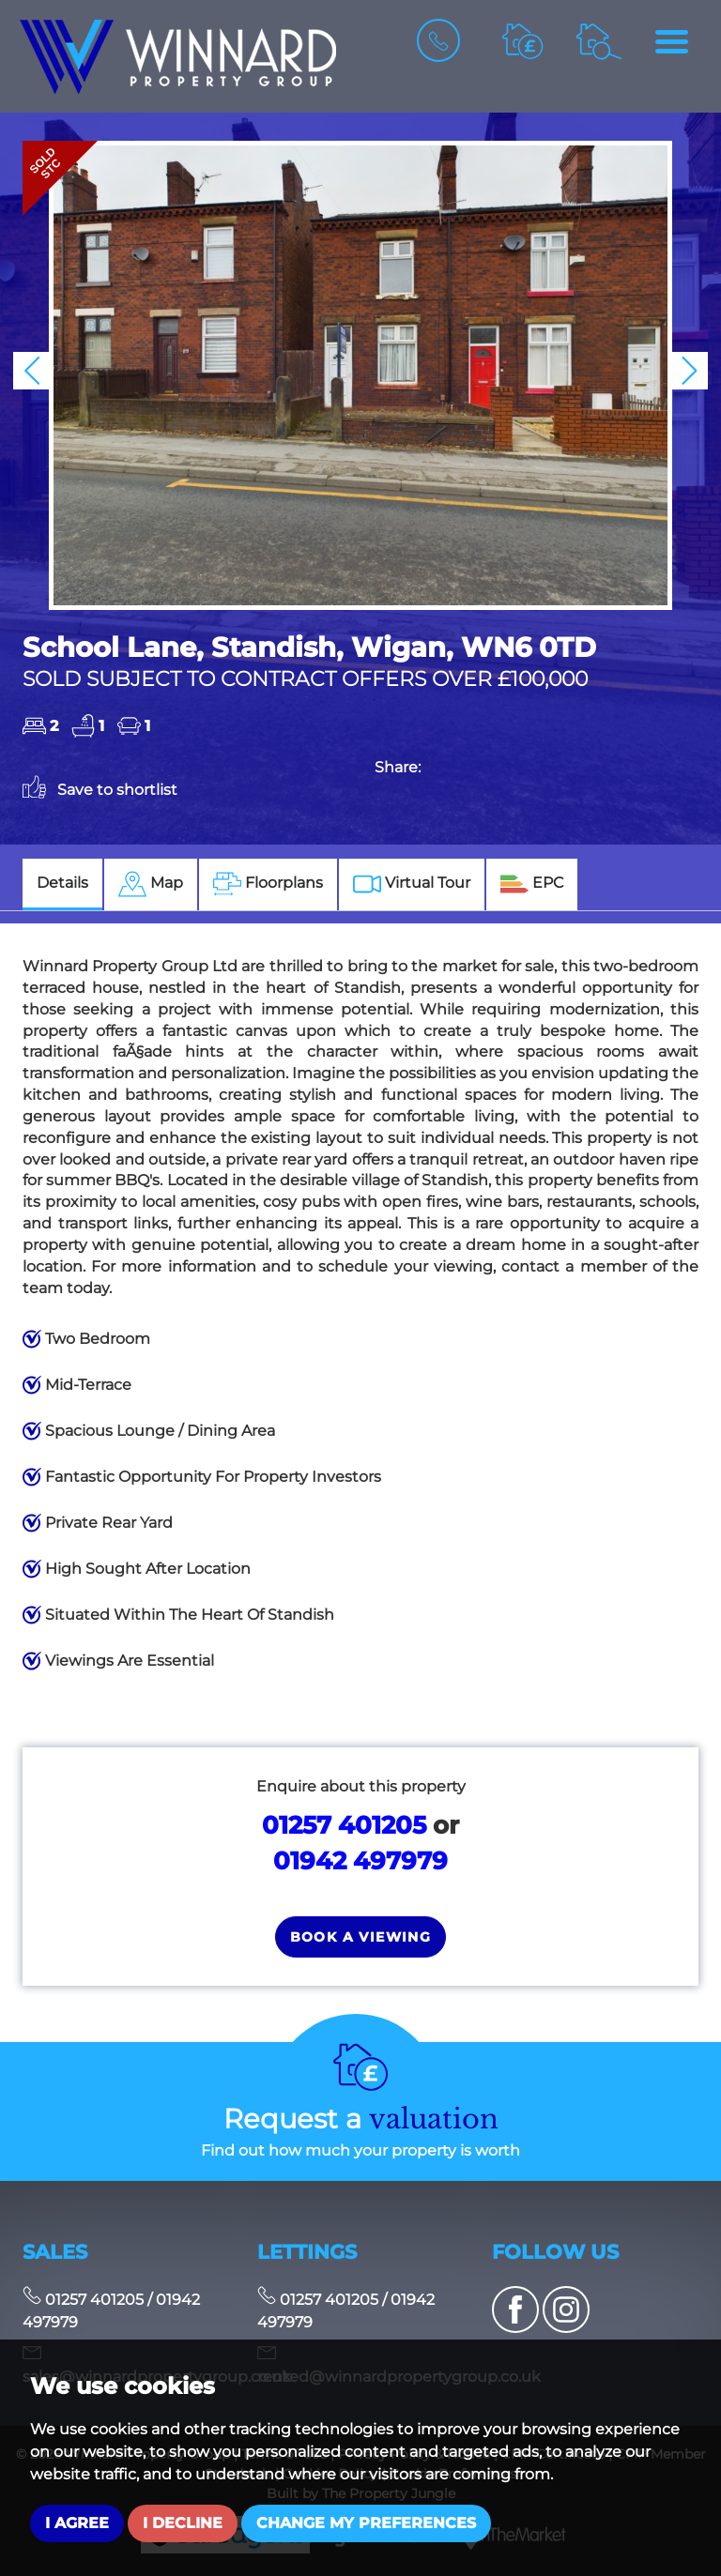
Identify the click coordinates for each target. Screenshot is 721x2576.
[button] (32, 370)
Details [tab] (62, 883)
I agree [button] (77, 2523)
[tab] (150, 884)
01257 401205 (344, 1824)
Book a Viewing (361, 1936)
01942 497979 (360, 1860)
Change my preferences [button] (366, 2523)
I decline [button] (182, 2523)
